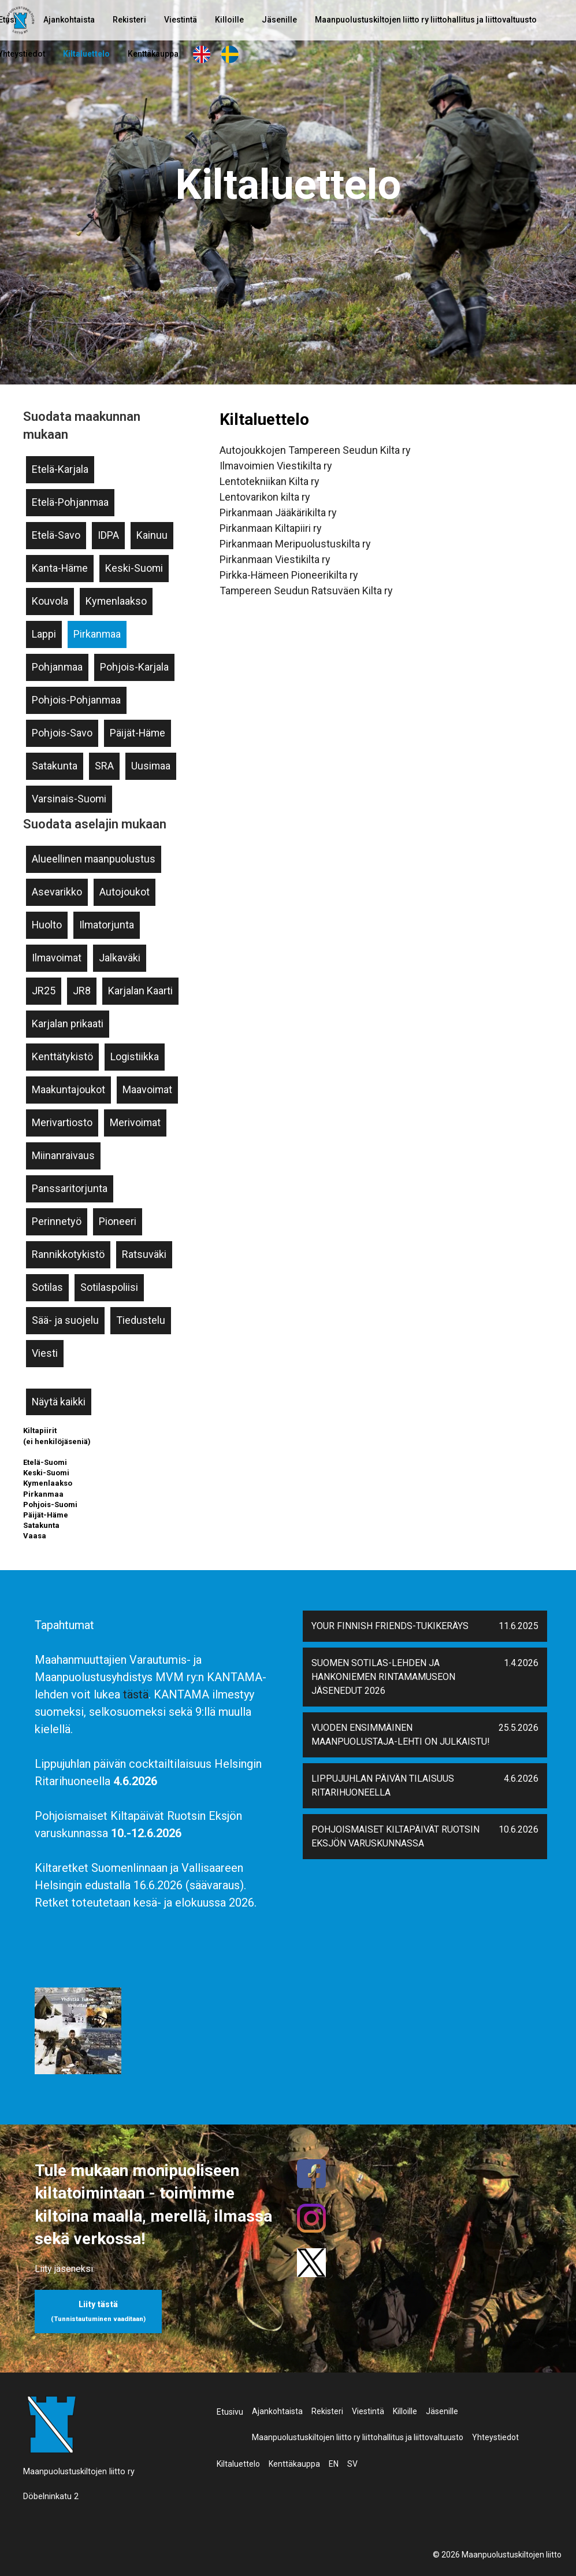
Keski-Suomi (134, 568)
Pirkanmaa (97, 634)
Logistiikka (134, 1056)
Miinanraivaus (63, 1155)
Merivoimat (135, 1122)
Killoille (229, 19)
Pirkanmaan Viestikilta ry (275, 559)
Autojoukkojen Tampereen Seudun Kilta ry (315, 450)
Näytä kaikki (59, 1402)
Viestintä (180, 19)
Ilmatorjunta (106, 925)
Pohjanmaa (57, 667)
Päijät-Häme (137, 733)
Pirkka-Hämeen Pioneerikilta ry (289, 575)
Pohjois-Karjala (134, 667)
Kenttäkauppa (153, 53)
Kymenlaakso (116, 601)
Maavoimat (147, 1089)
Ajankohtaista (69, 19)
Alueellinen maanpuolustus (93, 859)
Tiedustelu (140, 1320)
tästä (135, 1694)
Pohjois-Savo (62, 733)
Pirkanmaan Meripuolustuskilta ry (295, 544)
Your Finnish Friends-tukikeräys (390, 1625)
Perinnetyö (56, 1221)
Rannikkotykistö (68, 1254)
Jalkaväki (119, 958)
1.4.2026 (521, 1662)
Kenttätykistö (62, 1056)
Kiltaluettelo (86, 53)
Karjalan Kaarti (140, 990)
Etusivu (230, 2411)
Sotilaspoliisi (109, 1287)
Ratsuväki (144, 1254)
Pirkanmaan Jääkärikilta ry (278, 512)
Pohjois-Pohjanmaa (76, 700)
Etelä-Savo (56, 535)
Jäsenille (279, 19)
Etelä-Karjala (60, 469)
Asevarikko (57, 892)
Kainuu (152, 535)
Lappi (44, 634)
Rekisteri (129, 19)
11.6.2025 (518, 1625)
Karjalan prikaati (67, 1023)
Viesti (45, 1353)
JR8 (82, 990)
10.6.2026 (518, 1829)
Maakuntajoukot (68, 1089)
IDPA (108, 535)
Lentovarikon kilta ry (265, 497)
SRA (104, 766)
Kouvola (50, 601)
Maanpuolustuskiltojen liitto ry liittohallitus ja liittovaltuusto (426, 19)
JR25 (43, 990)
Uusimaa (150, 766)
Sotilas (47, 1287)
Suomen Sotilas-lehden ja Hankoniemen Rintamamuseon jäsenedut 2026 (383, 1676)
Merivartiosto (62, 1122)
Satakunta (54, 766)
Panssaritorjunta (69, 1188)
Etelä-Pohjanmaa (70, 502)
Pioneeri (117, 1221)
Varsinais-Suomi (69, 799)
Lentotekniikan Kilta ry (269, 481)
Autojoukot (124, 892)
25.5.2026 (518, 1727)
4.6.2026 (521, 1778)
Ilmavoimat (56, 958)
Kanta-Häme (60, 568)
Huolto (47, 925)
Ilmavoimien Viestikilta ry (276, 466)
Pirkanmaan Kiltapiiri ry (271, 528)
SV (230, 53)
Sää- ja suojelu (65, 1320)
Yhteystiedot (495, 2437)
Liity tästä (98, 2311)
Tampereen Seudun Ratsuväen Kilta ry (306, 590)
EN (201, 53)
